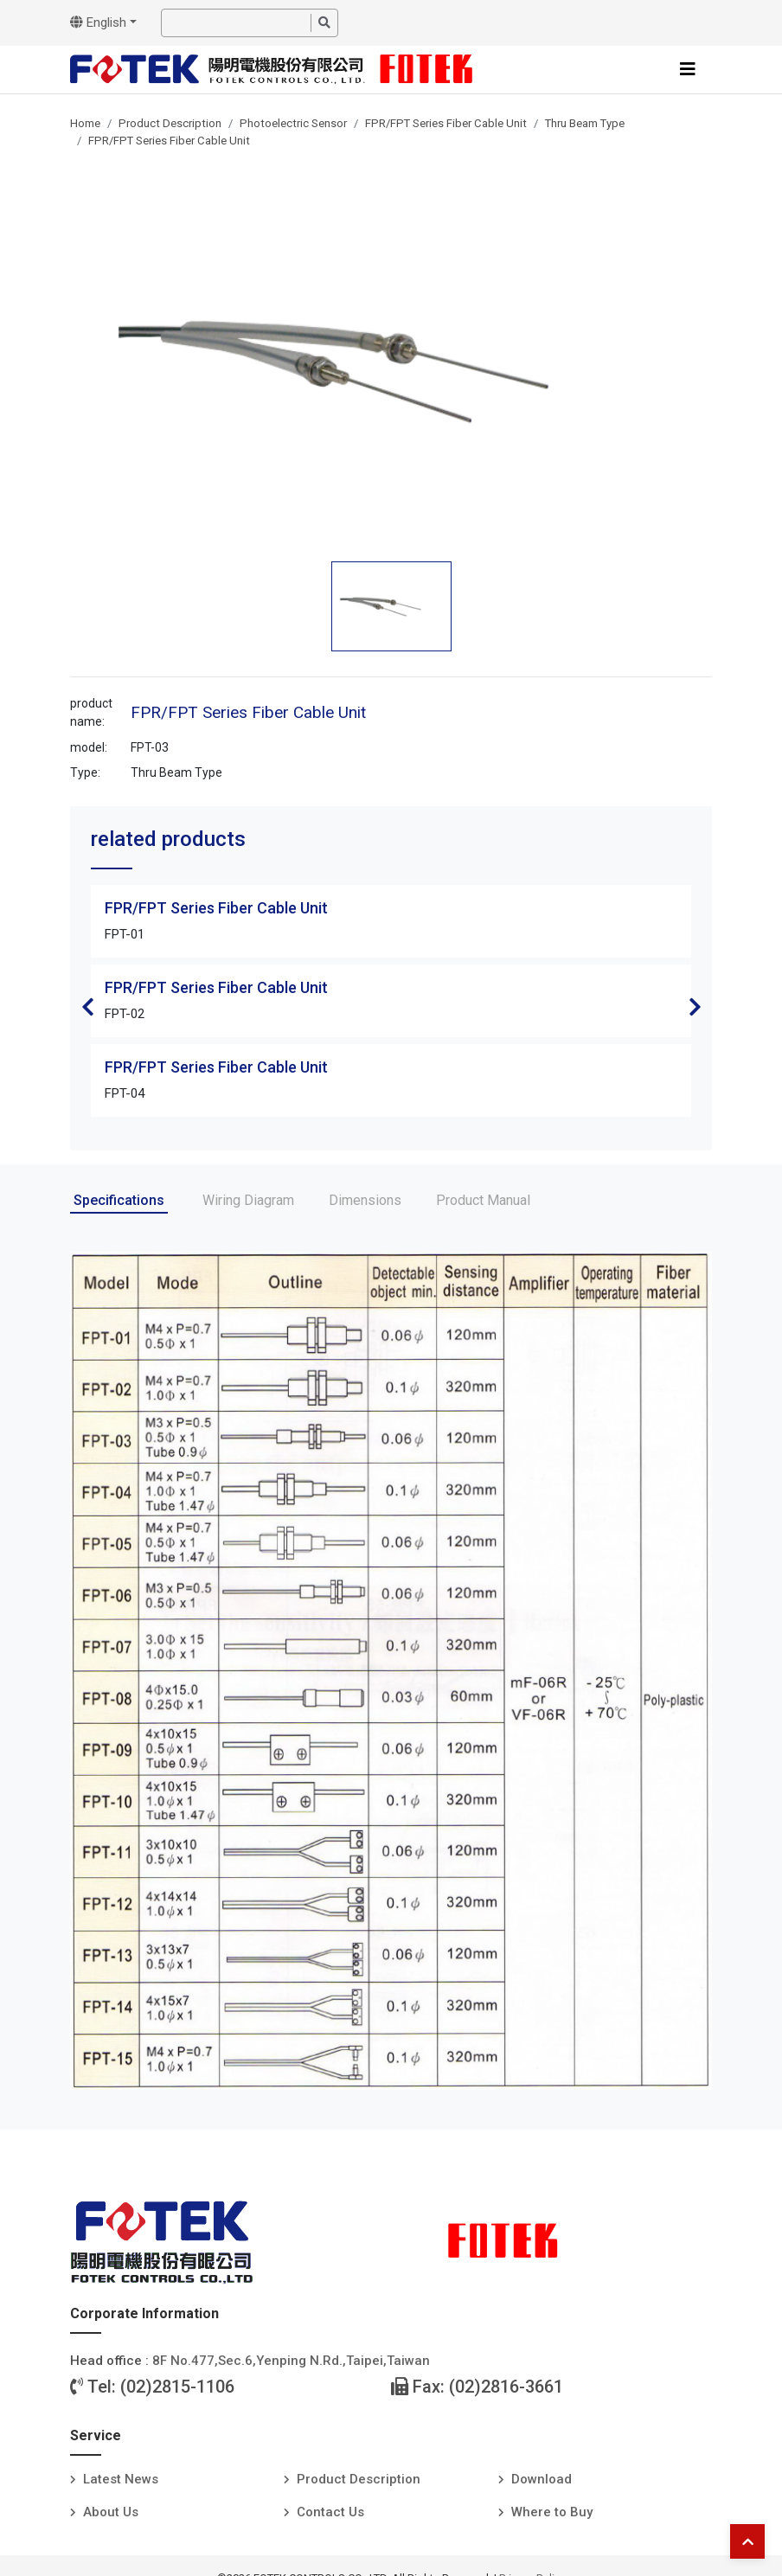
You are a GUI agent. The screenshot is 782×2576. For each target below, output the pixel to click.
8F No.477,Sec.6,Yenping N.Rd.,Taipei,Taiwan (291, 2360)
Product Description (170, 123)
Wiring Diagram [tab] (248, 1200)
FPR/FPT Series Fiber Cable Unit (446, 123)
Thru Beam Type (585, 123)
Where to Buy (552, 2512)
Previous (87, 1007)
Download (541, 2479)
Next (694, 1007)
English (98, 22)
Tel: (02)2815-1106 (152, 2386)
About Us (110, 2512)
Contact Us (330, 2512)
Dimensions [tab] (365, 1200)
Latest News (120, 2479)
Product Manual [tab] (483, 1200)
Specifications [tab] (119, 1200)
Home (85, 123)
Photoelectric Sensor (293, 123)
